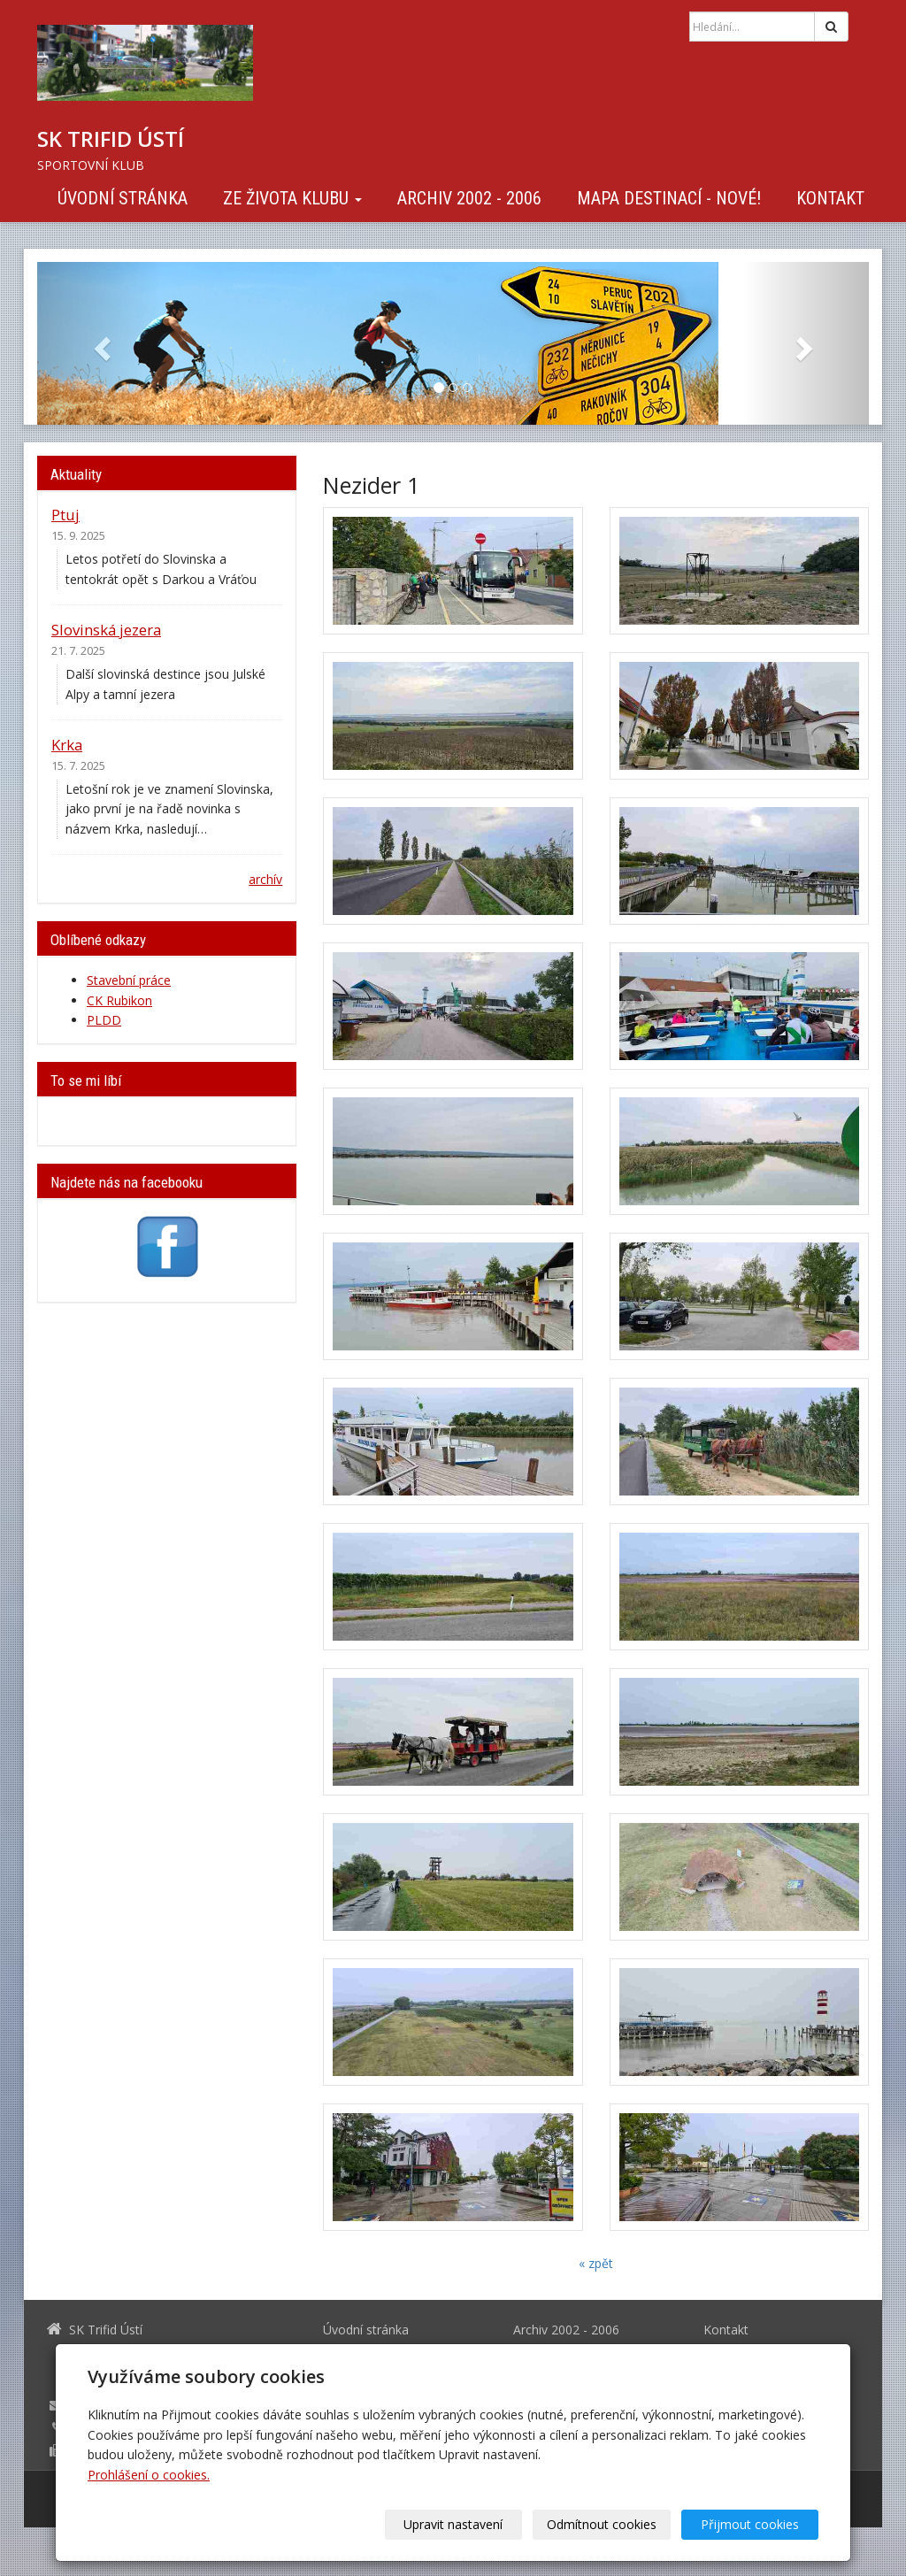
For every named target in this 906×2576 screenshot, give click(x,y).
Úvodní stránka (123, 198)
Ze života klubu (292, 198)
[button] (99, 343)
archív (265, 879)
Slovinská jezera (106, 629)
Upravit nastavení (459, 2524)
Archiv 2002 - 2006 (469, 198)
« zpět (596, 2263)
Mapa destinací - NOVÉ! (669, 198)
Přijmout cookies (751, 2524)
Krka (66, 744)
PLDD (104, 1019)
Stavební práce (129, 980)
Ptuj (65, 514)
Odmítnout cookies (605, 2524)
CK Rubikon (119, 1000)
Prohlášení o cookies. (149, 2474)
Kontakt (830, 198)
